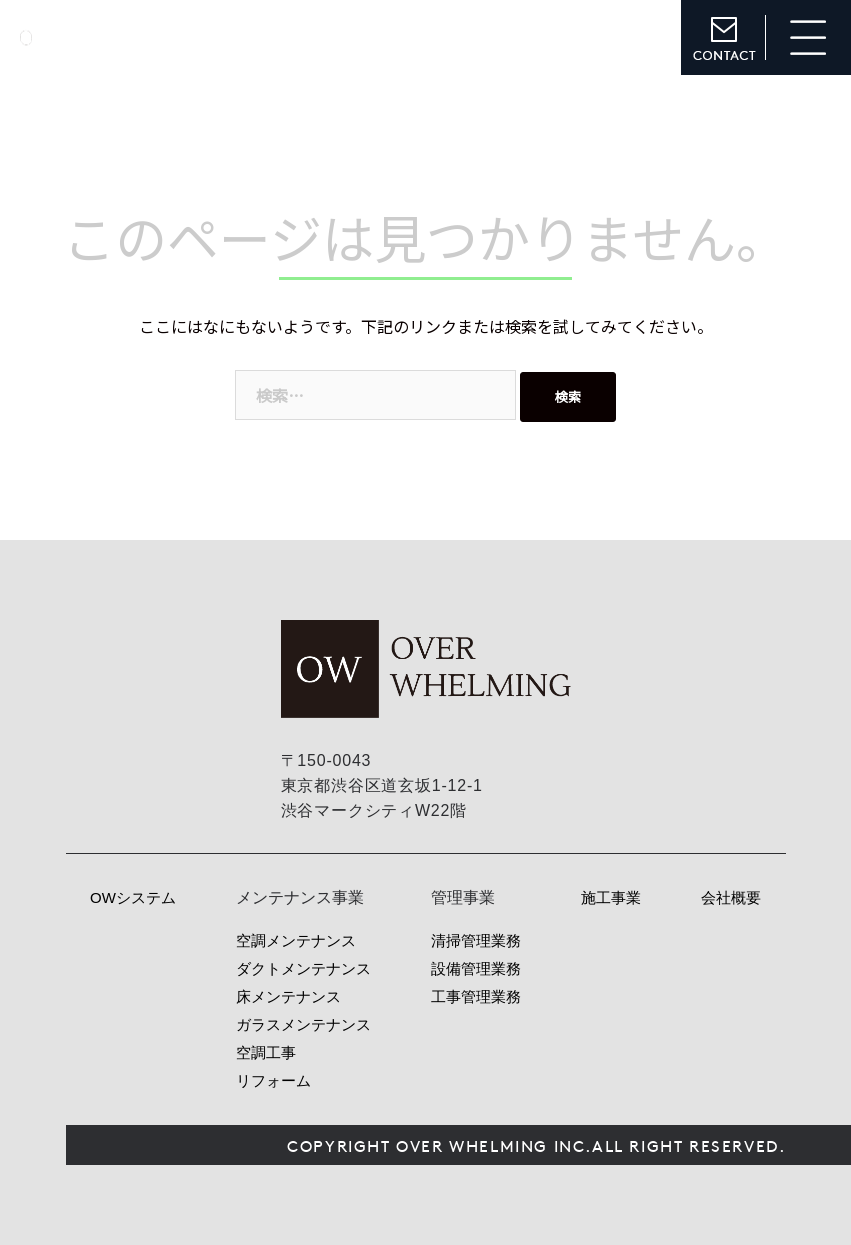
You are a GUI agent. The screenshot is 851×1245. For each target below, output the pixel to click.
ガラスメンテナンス (303, 1024)
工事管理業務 (476, 996)
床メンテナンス (288, 996)
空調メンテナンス (296, 940)
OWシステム (133, 897)
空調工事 (266, 1052)
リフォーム (273, 1080)
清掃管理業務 (476, 940)
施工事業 (611, 897)
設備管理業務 (476, 968)
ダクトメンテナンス (303, 968)
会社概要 (731, 897)
